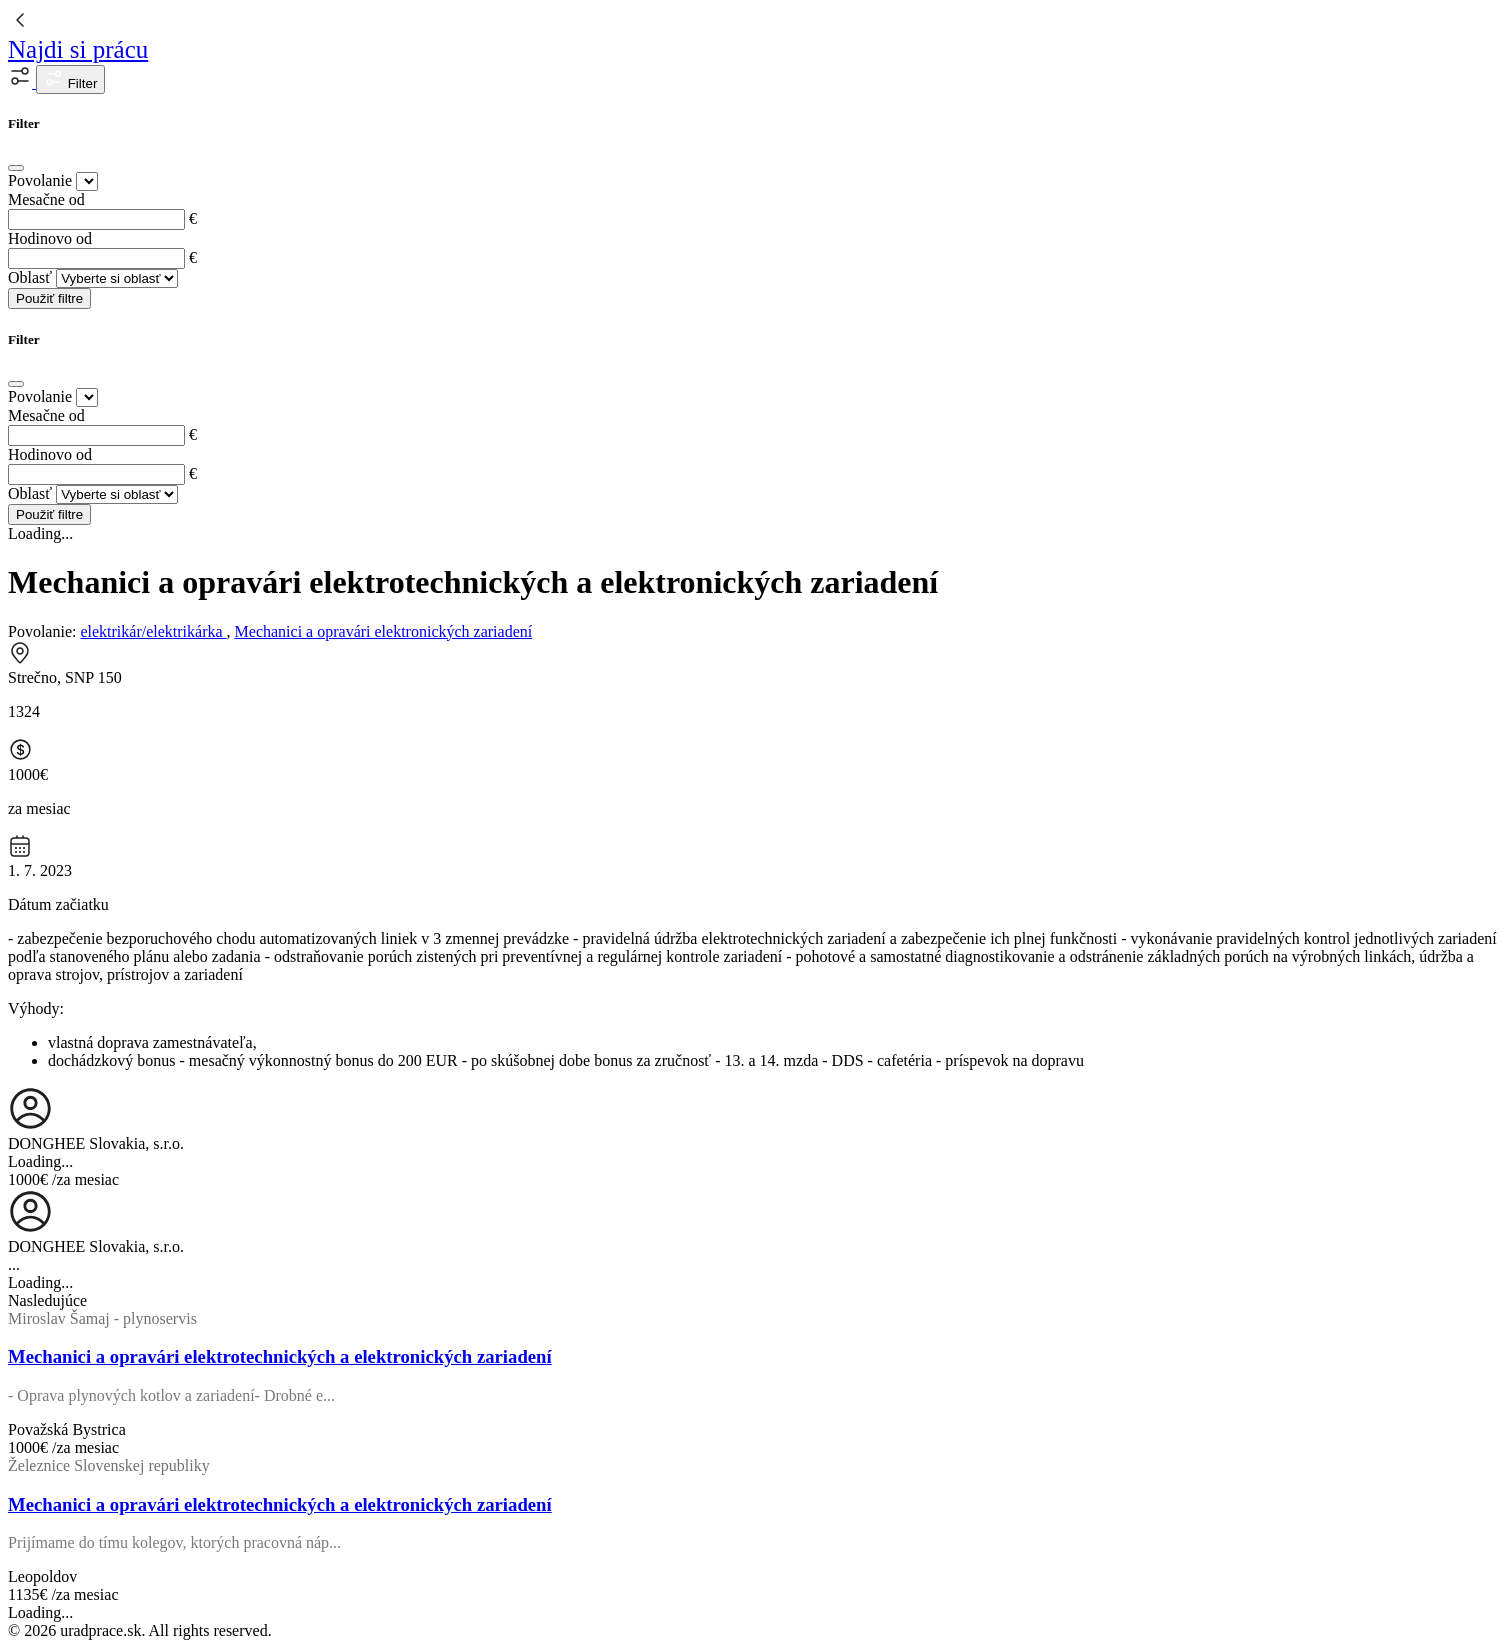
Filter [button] (70, 79)
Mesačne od (46, 199)
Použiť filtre (49, 298)
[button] (22, 82)
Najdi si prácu (78, 49)
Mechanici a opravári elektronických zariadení (384, 631)
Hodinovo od (50, 238)
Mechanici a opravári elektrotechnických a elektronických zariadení (280, 1356)
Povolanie (40, 180)
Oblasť (30, 277)
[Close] (16, 168)
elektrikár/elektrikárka (153, 631)
